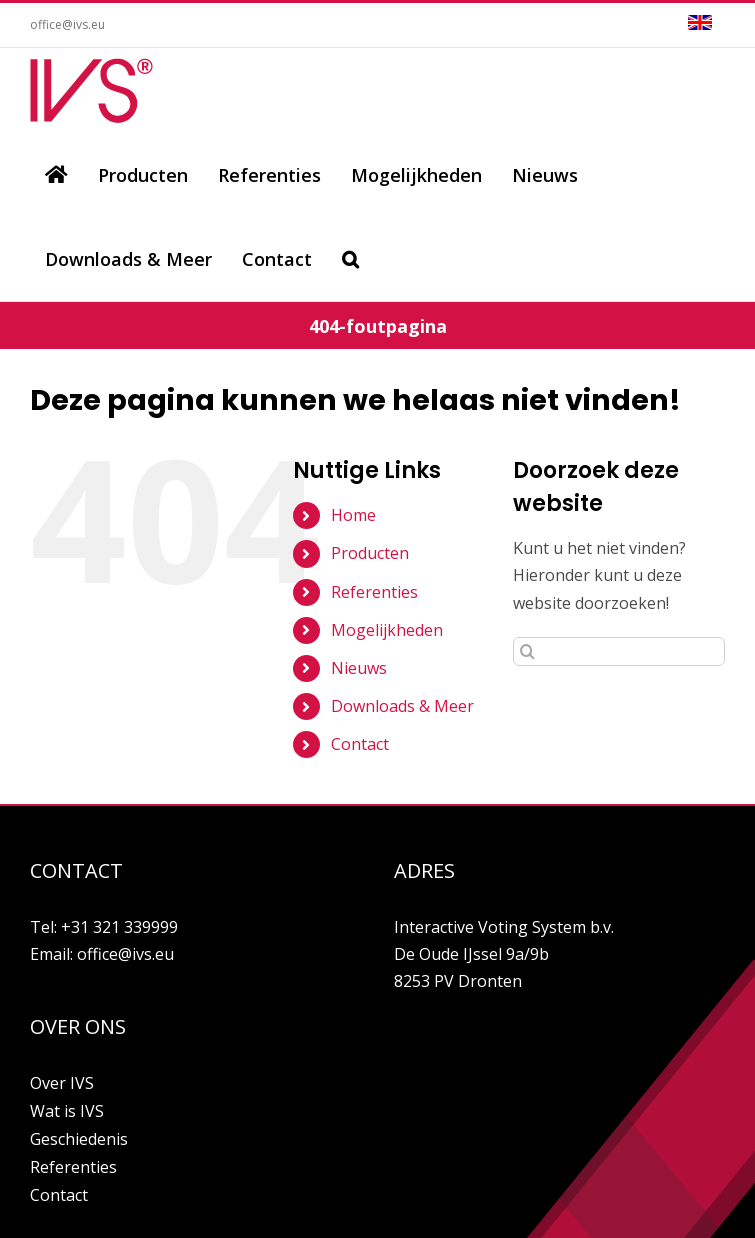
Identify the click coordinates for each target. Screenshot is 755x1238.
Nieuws (359, 668)
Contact (360, 744)
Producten (370, 553)
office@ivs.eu (67, 24)
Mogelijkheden (387, 630)
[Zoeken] (350, 259)
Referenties (374, 592)
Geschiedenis (79, 1139)
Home (353, 515)
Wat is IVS (67, 1111)
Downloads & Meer (402, 706)
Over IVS (62, 1083)
